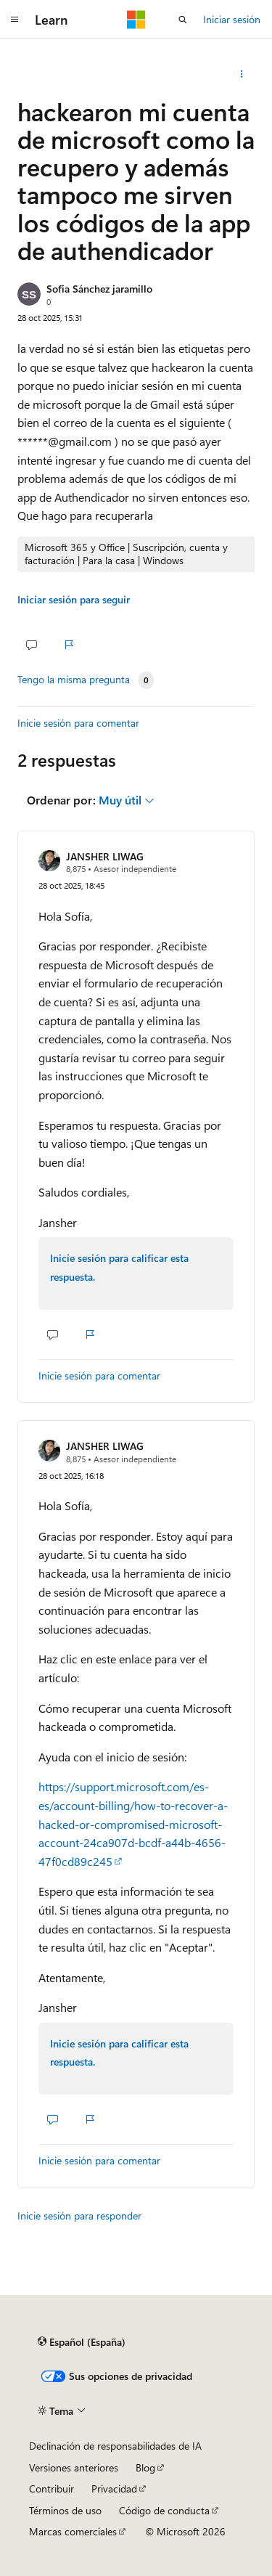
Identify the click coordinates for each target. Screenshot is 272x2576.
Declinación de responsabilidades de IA (115, 2446)
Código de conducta (164, 2510)
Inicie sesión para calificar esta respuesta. (119, 1267)
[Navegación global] (14, 20)
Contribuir (51, 2488)
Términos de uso (65, 2510)
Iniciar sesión (231, 19)
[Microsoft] (136, 19)
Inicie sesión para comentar (78, 723)
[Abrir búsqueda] (182, 20)
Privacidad (114, 2488)
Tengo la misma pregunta (73, 679)
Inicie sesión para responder (79, 2215)
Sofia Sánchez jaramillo (99, 288)
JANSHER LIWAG (105, 856)
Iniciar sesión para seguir (73, 599)
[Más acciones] (242, 74)
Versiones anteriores (73, 2467)
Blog (145, 2467)
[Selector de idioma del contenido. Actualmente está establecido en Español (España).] (81, 2342)
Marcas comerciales (73, 2531)
